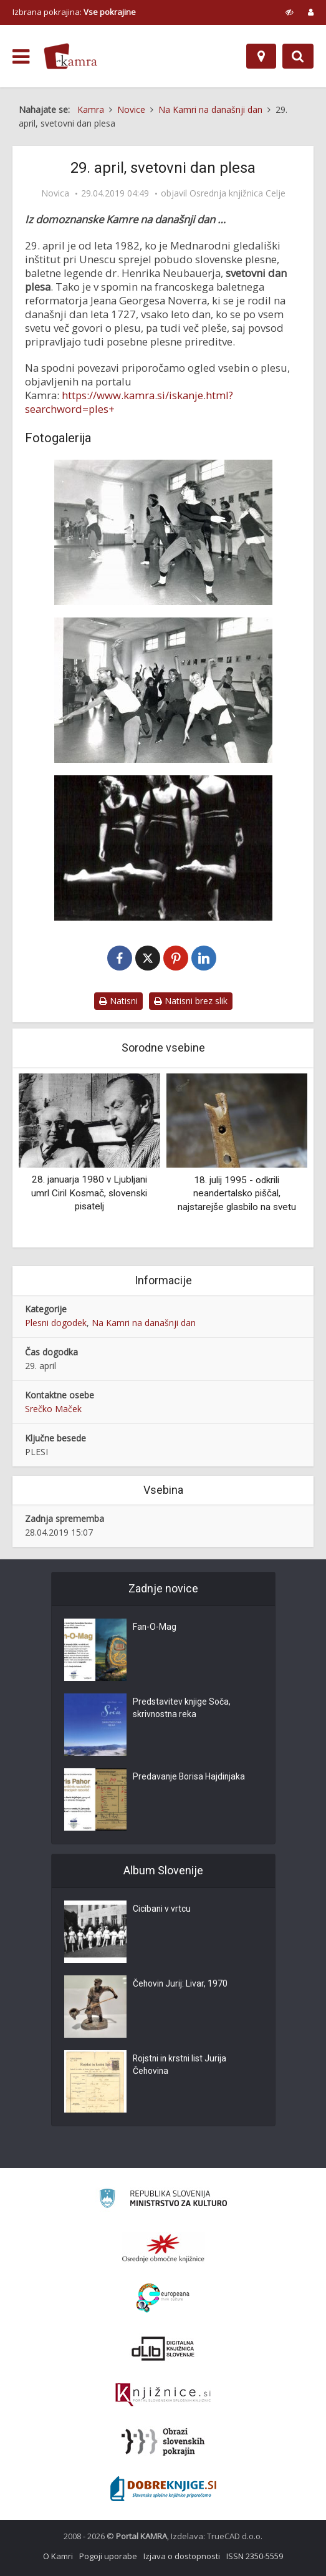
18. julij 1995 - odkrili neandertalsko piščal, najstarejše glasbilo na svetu (237, 1193)
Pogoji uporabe (108, 2556)
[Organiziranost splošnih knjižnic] (163, 2248)
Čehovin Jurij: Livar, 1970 (181, 1985)
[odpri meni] (20, 57)
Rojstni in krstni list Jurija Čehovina (181, 2066)
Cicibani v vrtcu (162, 1910)
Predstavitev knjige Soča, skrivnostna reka (182, 1709)
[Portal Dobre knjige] (163, 2488)
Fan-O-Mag (155, 1628)
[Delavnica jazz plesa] (163, 532)
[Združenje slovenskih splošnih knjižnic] (163, 2395)
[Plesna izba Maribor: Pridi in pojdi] (163, 848)
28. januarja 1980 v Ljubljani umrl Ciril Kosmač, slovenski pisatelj (89, 1193)
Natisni (118, 1001)
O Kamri (58, 2556)
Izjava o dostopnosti (181, 2556)
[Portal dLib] (163, 2348)
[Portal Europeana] (163, 2298)
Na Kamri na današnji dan (144, 1323)
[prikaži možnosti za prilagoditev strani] (289, 11)
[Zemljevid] (261, 56)
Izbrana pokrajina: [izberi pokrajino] (74, 11)
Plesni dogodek (56, 1323)
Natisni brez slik (191, 1001)
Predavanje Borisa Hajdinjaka (190, 1778)
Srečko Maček (53, 1409)
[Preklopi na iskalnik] (298, 56)
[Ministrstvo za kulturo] (163, 2200)
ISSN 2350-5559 (254, 2556)
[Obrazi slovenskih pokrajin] (163, 2441)
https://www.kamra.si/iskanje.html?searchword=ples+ (129, 402)
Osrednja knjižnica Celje (237, 193)
